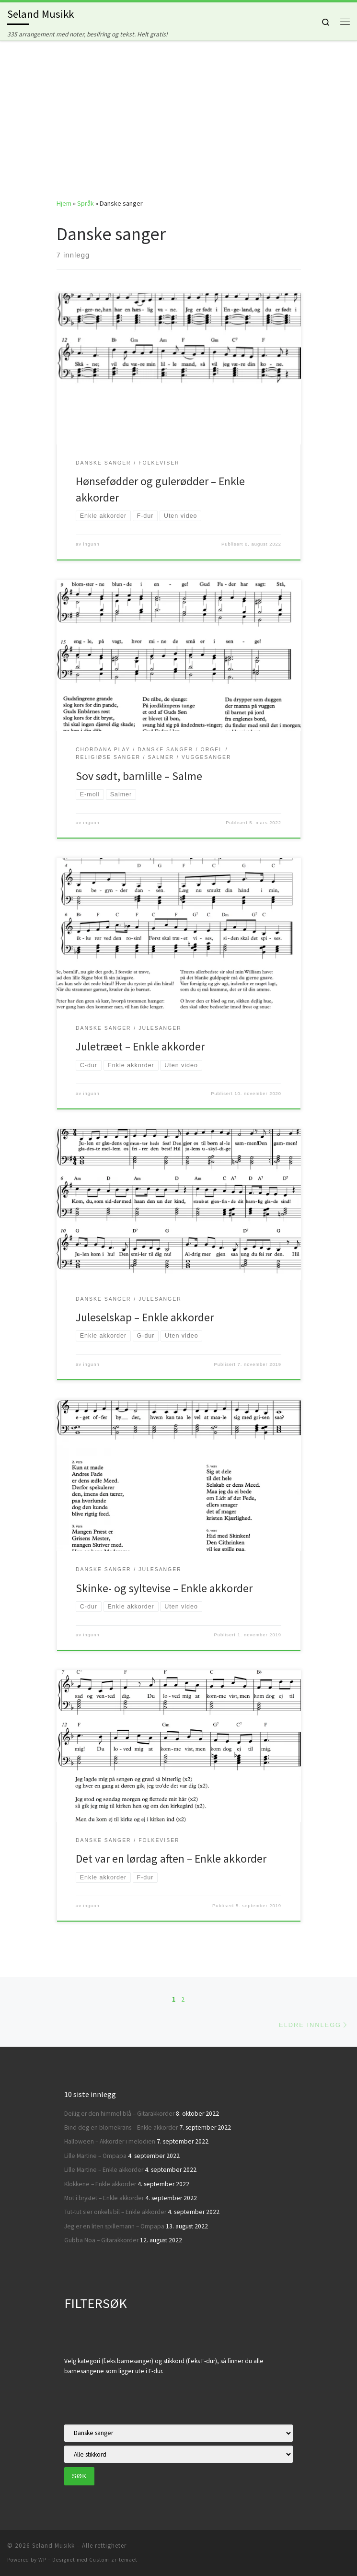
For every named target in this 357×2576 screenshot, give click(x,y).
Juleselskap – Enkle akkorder (145, 1317)
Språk (85, 203)
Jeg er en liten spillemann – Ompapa (114, 2226)
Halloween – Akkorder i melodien (109, 2141)
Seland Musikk (53, 2545)
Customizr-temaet (113, 2559)
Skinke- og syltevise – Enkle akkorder (164, 1588)
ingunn (91, 544)
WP (42, 2559)
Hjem (64, 203)
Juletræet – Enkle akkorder (140, 1046)
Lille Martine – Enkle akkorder (103, 2170)
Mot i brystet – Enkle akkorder (104, 2198)
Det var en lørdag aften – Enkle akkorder (171, 1858)
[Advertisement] (178, 112)
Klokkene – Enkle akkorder (100, 2184)
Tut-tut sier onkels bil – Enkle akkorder (115, 2212)
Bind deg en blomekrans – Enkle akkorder (121, 2127)
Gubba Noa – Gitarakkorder (101, 2240)
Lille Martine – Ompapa (95, 2156)
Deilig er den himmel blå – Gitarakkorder (119, 2114)
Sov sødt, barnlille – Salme (139, 776)
